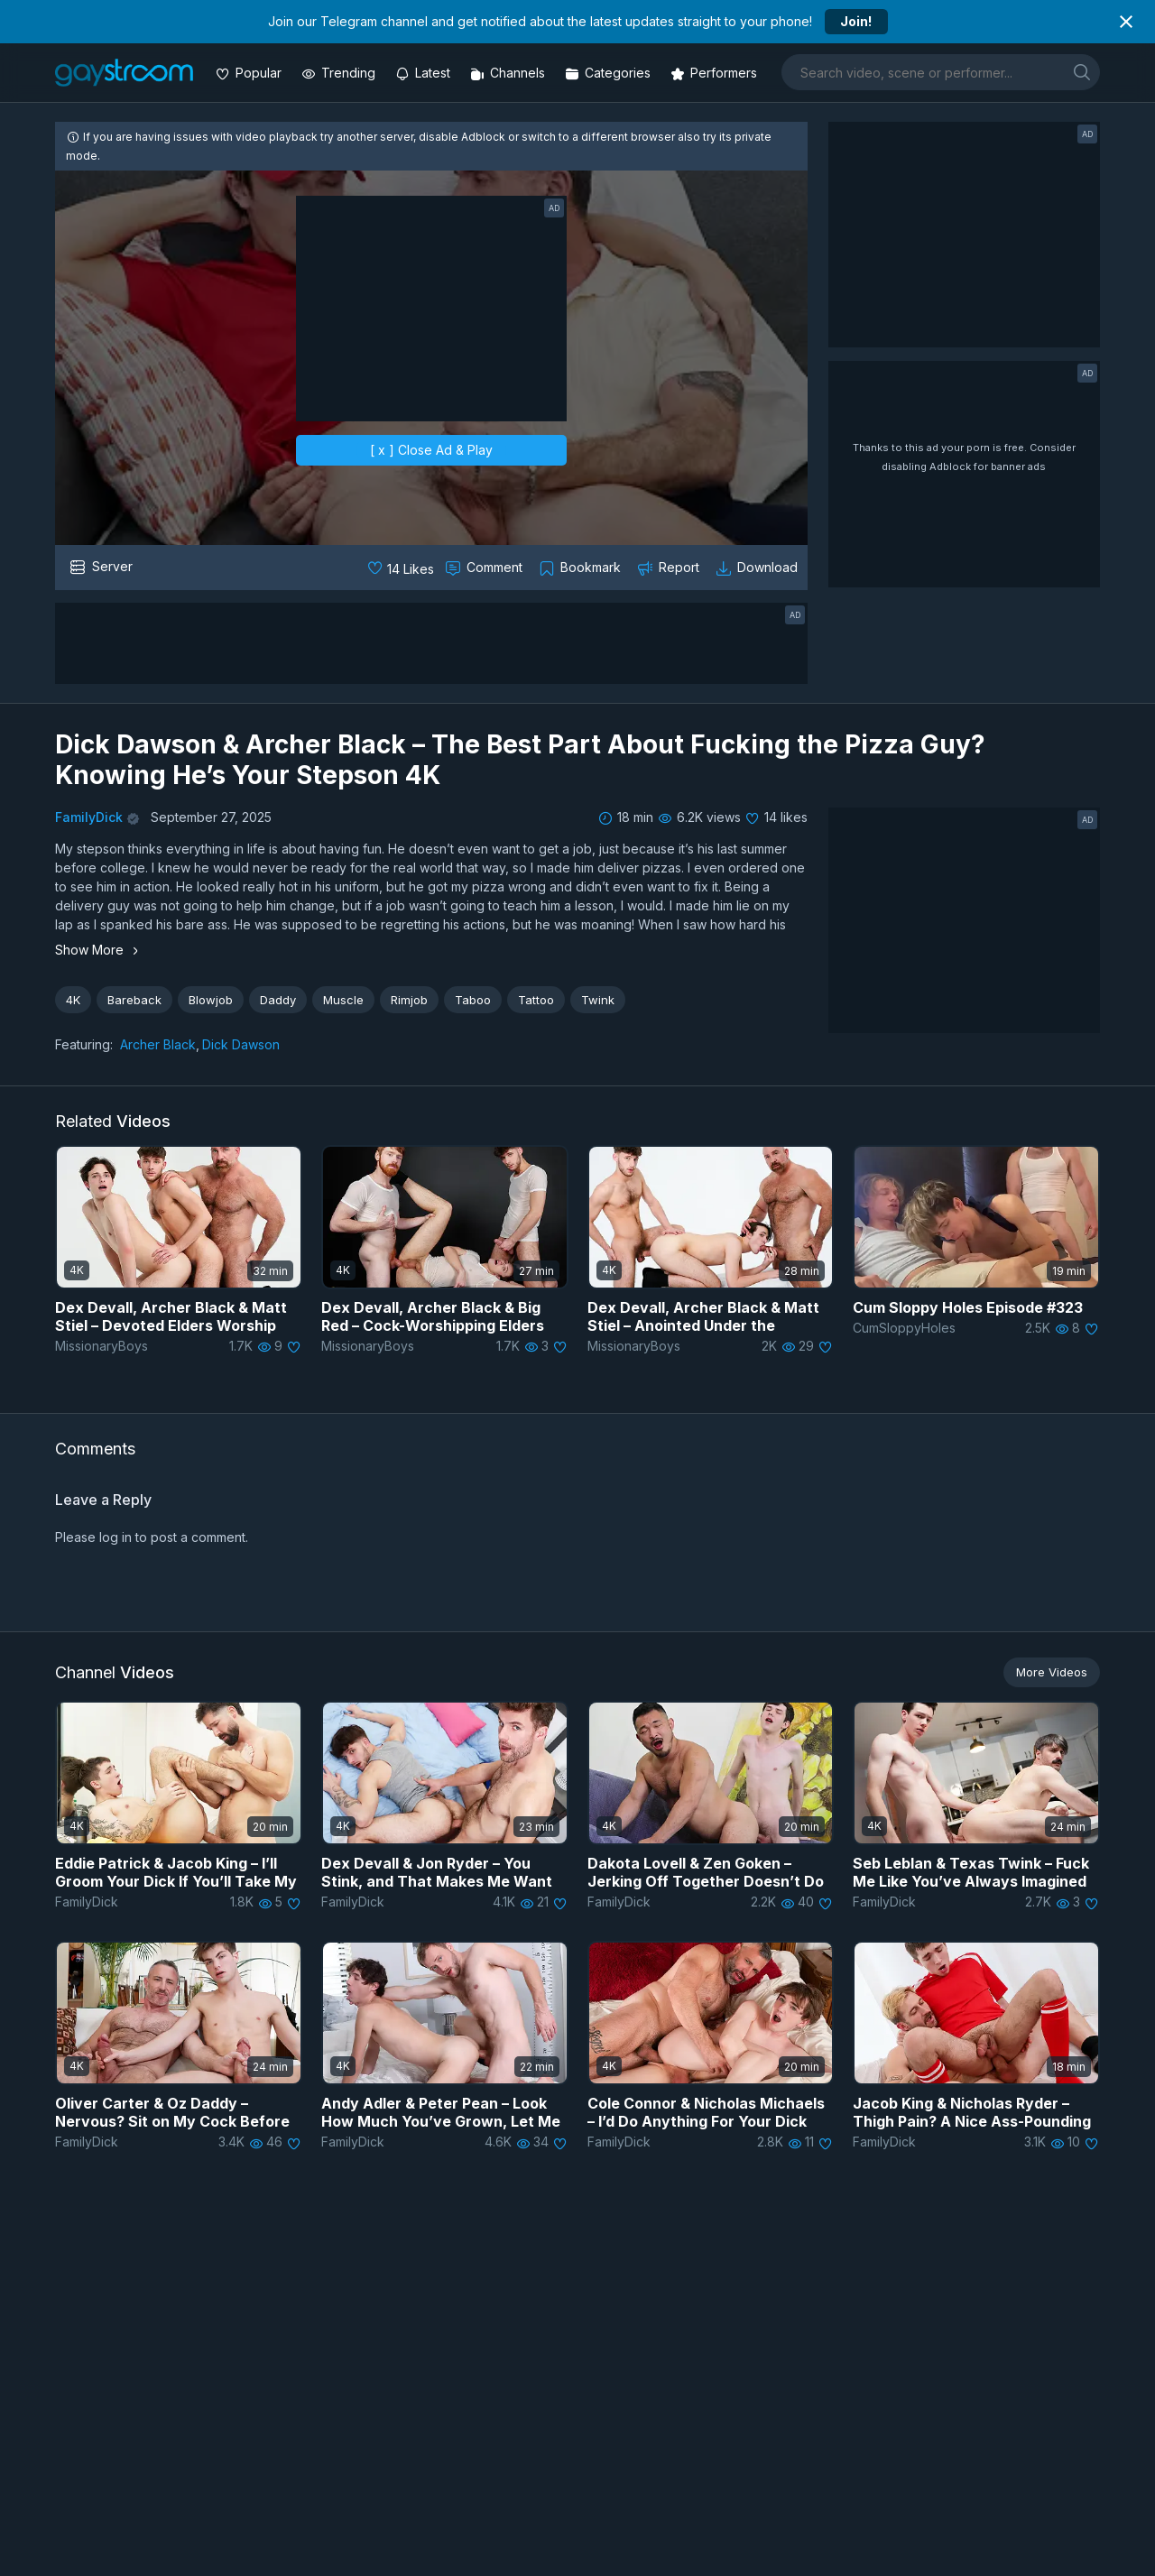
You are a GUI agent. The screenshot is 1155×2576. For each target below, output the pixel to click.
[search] (1081, 72)
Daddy (278, 1000)
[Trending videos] (340, 73)
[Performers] (715, 73)
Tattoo (536, 1000)
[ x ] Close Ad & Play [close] (431, 449)
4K (73, 1000)
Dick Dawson (241, 1044)
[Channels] (509, 73)
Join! (856, 21)
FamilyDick (89, 817)
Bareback (134, 1000)
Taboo (473, 1000)
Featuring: (84, 1044)
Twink (597, 1000)
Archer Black (158, 1044)
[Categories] (609, 73)
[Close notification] (1126, 21)
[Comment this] (485, 567)
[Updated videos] (424, 73)
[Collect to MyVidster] (581, 567)
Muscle (343, 1000)
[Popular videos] (250, 73)
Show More (99, 949)
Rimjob (409, 1000)
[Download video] (758, 567)
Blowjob (211, 1000)
